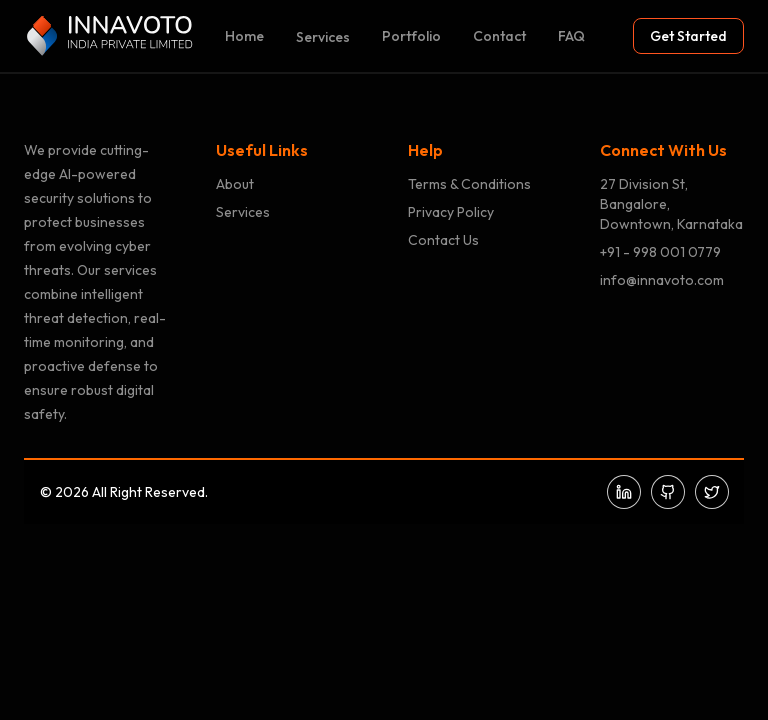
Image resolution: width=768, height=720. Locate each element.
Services (323, 37)
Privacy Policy (451, 212)
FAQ (571, 36)
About (235, 184)
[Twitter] (712, 492)
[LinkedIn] (624, 492)
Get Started (688, 36)
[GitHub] (668, 492)
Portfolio (411, 36)
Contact (499, 36)
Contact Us (443, 240)
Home (244, 36)
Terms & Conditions (469, 184)
